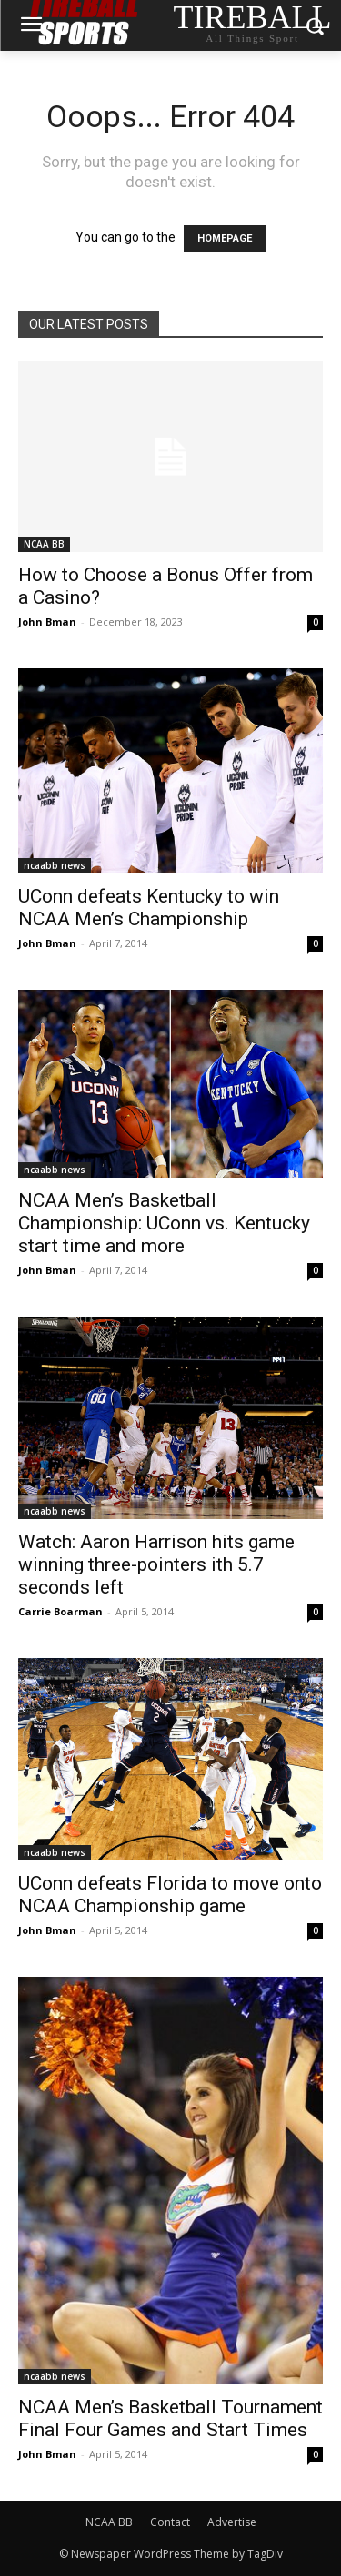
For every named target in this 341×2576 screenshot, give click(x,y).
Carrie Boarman (60, 1611)
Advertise (231, 2522)
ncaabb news (54, 865)
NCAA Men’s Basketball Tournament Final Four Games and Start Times (170, 2418)
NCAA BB (44, 544)
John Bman (47, 621)
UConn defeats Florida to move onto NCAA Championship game (170, 1894)
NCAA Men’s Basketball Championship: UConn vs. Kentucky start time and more (164, 1223)
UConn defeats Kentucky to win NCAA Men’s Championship (148, 907)
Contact (170, 2522)
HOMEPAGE (224, 238)
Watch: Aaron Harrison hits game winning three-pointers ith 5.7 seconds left (156, 1564)
